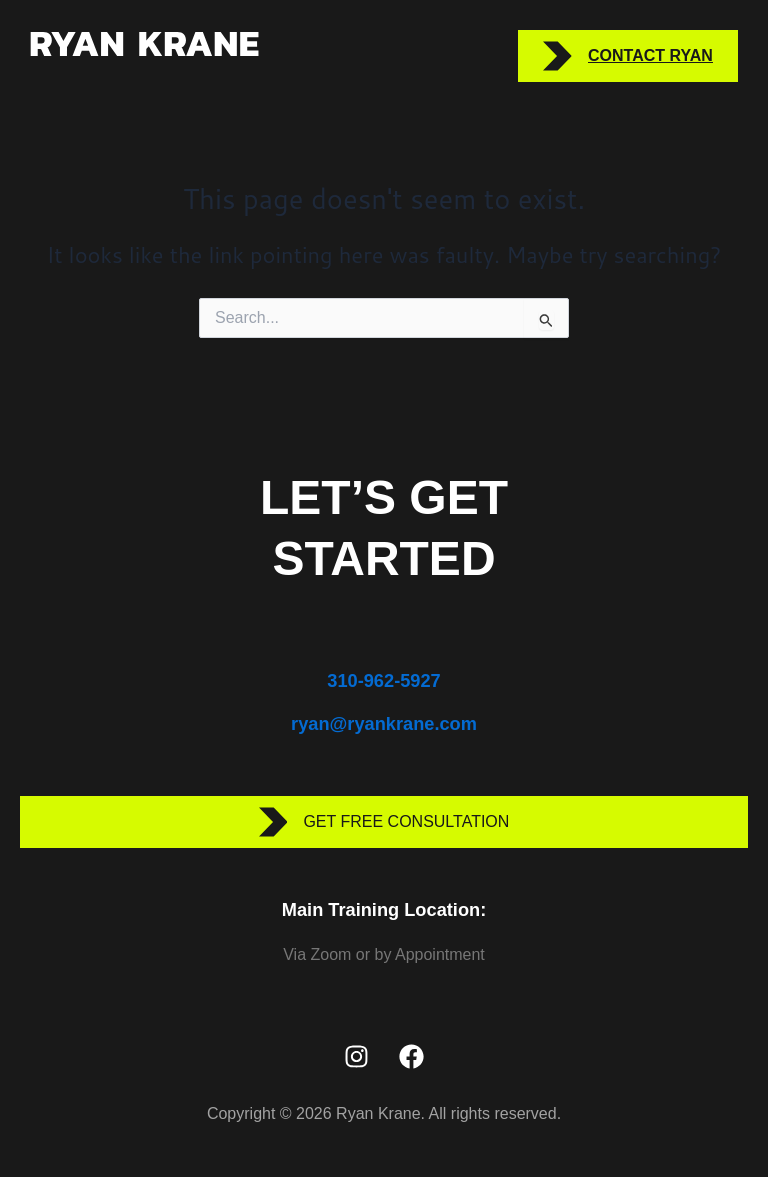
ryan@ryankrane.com (384, 723)
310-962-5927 (383, 680)
